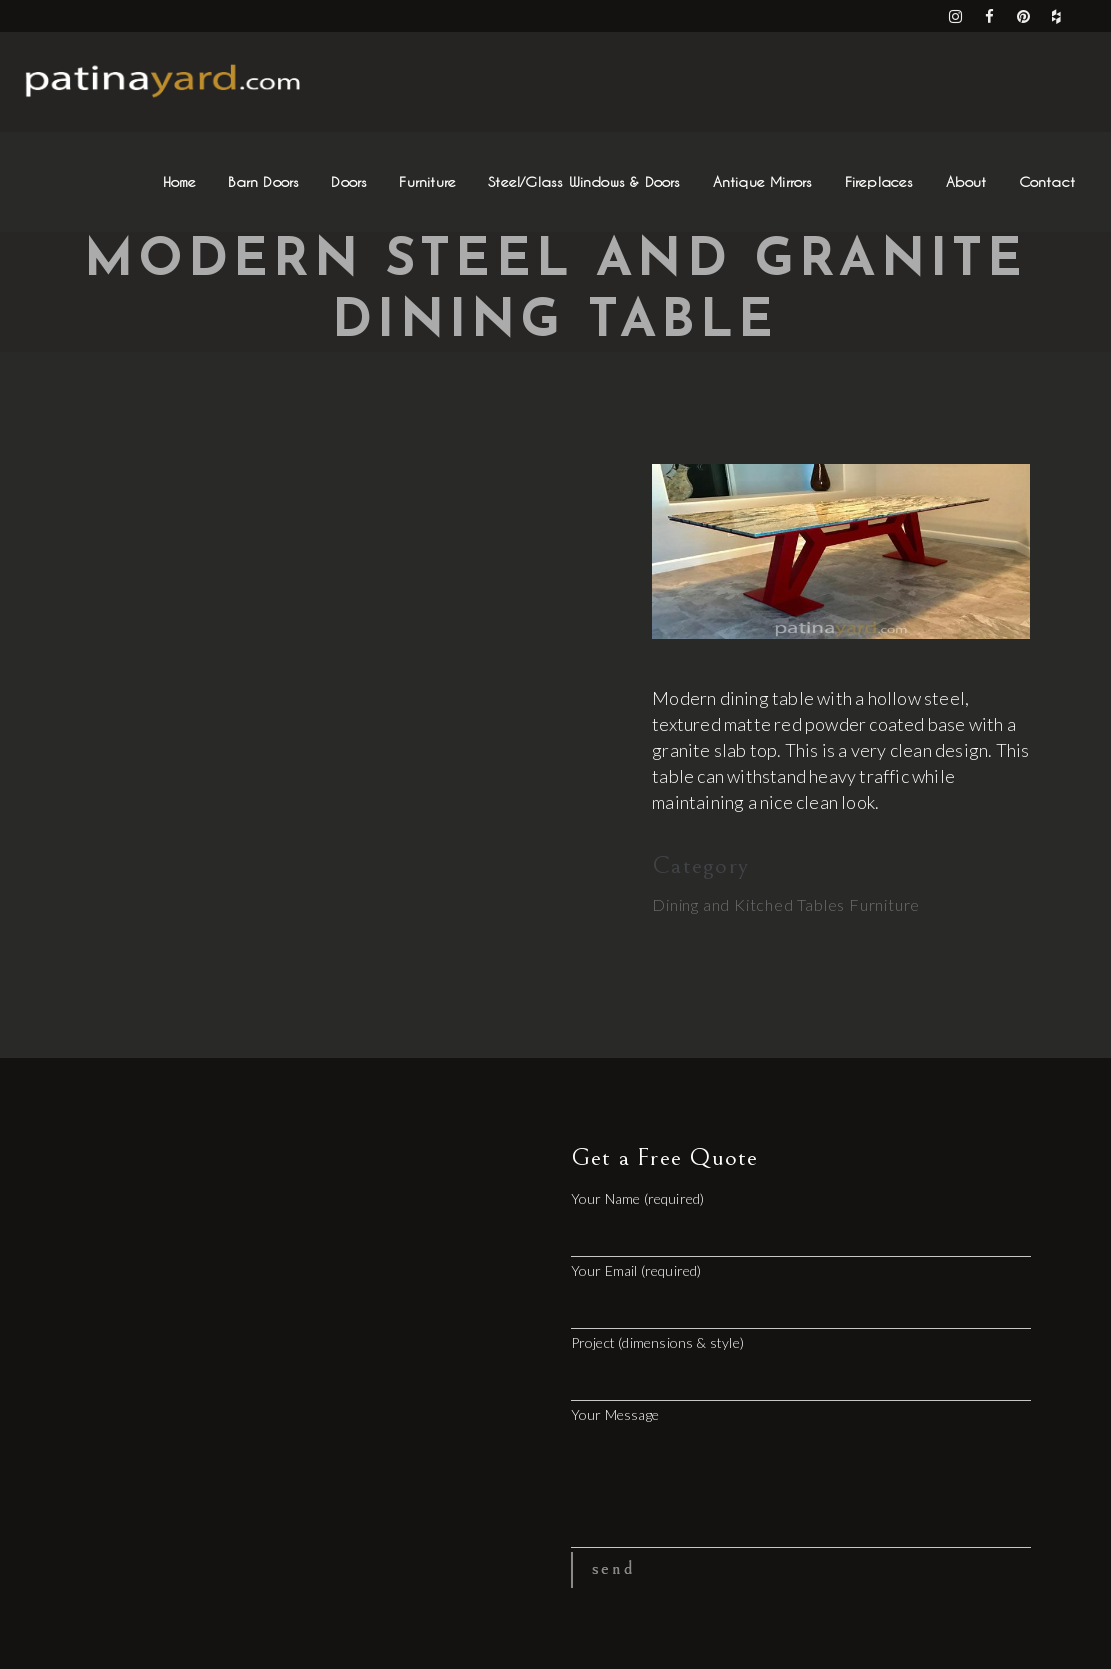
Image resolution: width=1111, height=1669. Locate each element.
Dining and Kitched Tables (748, 904)
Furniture (884, 904)
